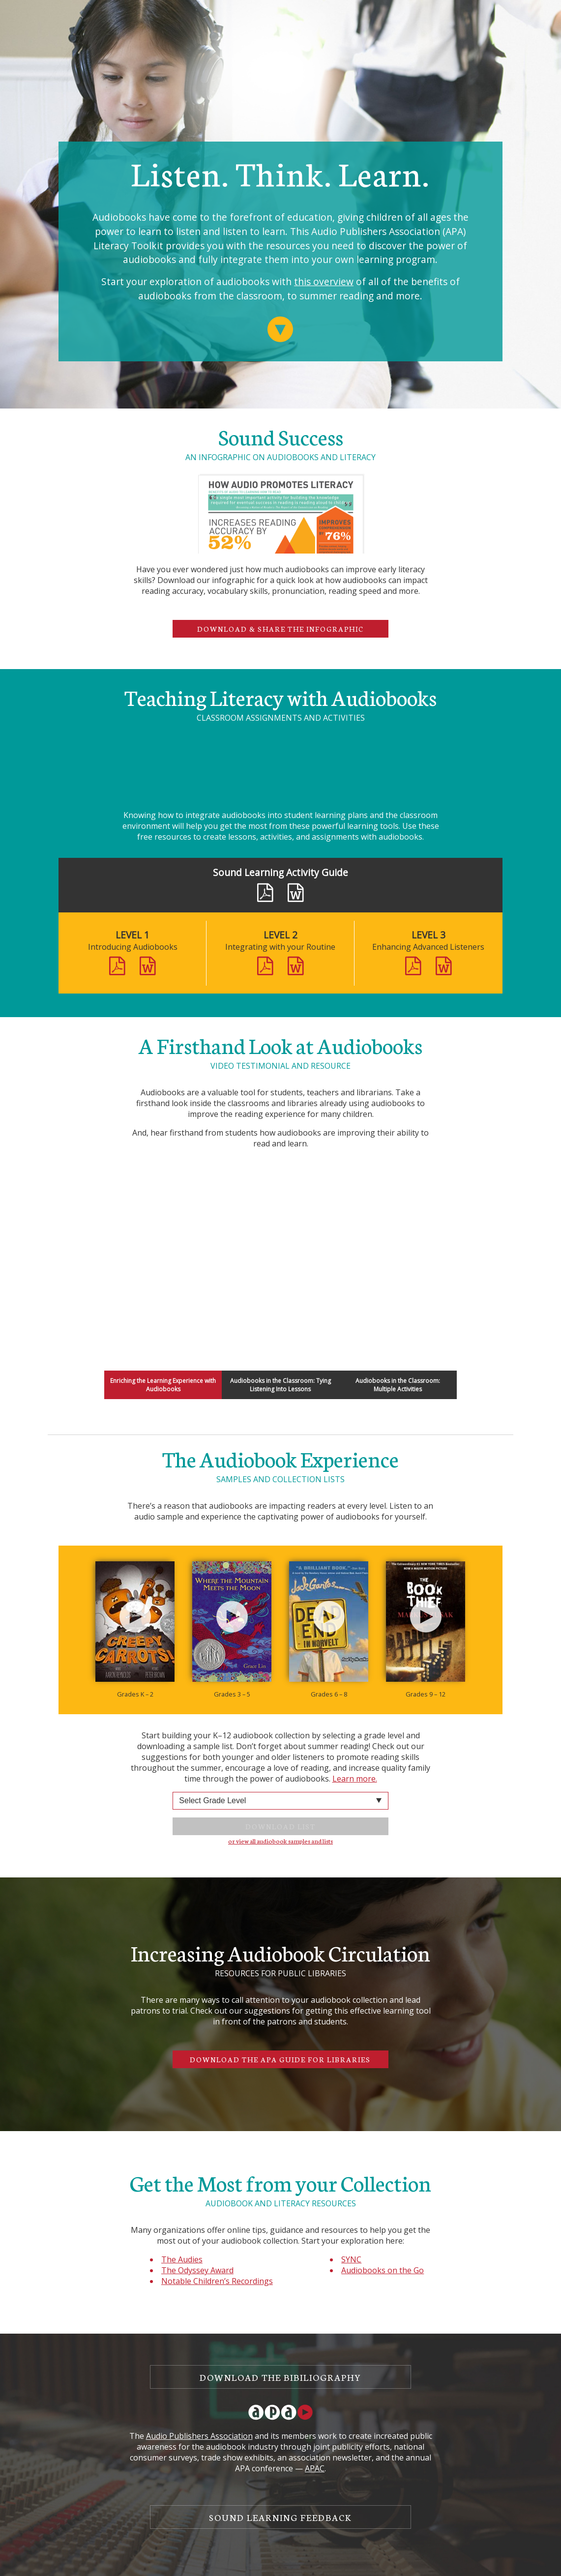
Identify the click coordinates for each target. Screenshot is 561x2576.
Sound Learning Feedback (280, 2517)
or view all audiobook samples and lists (280, 1840)
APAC (315, 2468)
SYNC (351, 2259)
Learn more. (354, 1778)
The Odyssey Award (197, 2270)
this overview (324, 281)
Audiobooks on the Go (382, 2270)
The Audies (182, 2259)
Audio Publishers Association (199, 2435)
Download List (280, 1826)
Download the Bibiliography (280, 2377)
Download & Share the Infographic (280, 629)
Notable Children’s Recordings (217, 2281)
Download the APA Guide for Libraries (280, 2059)
